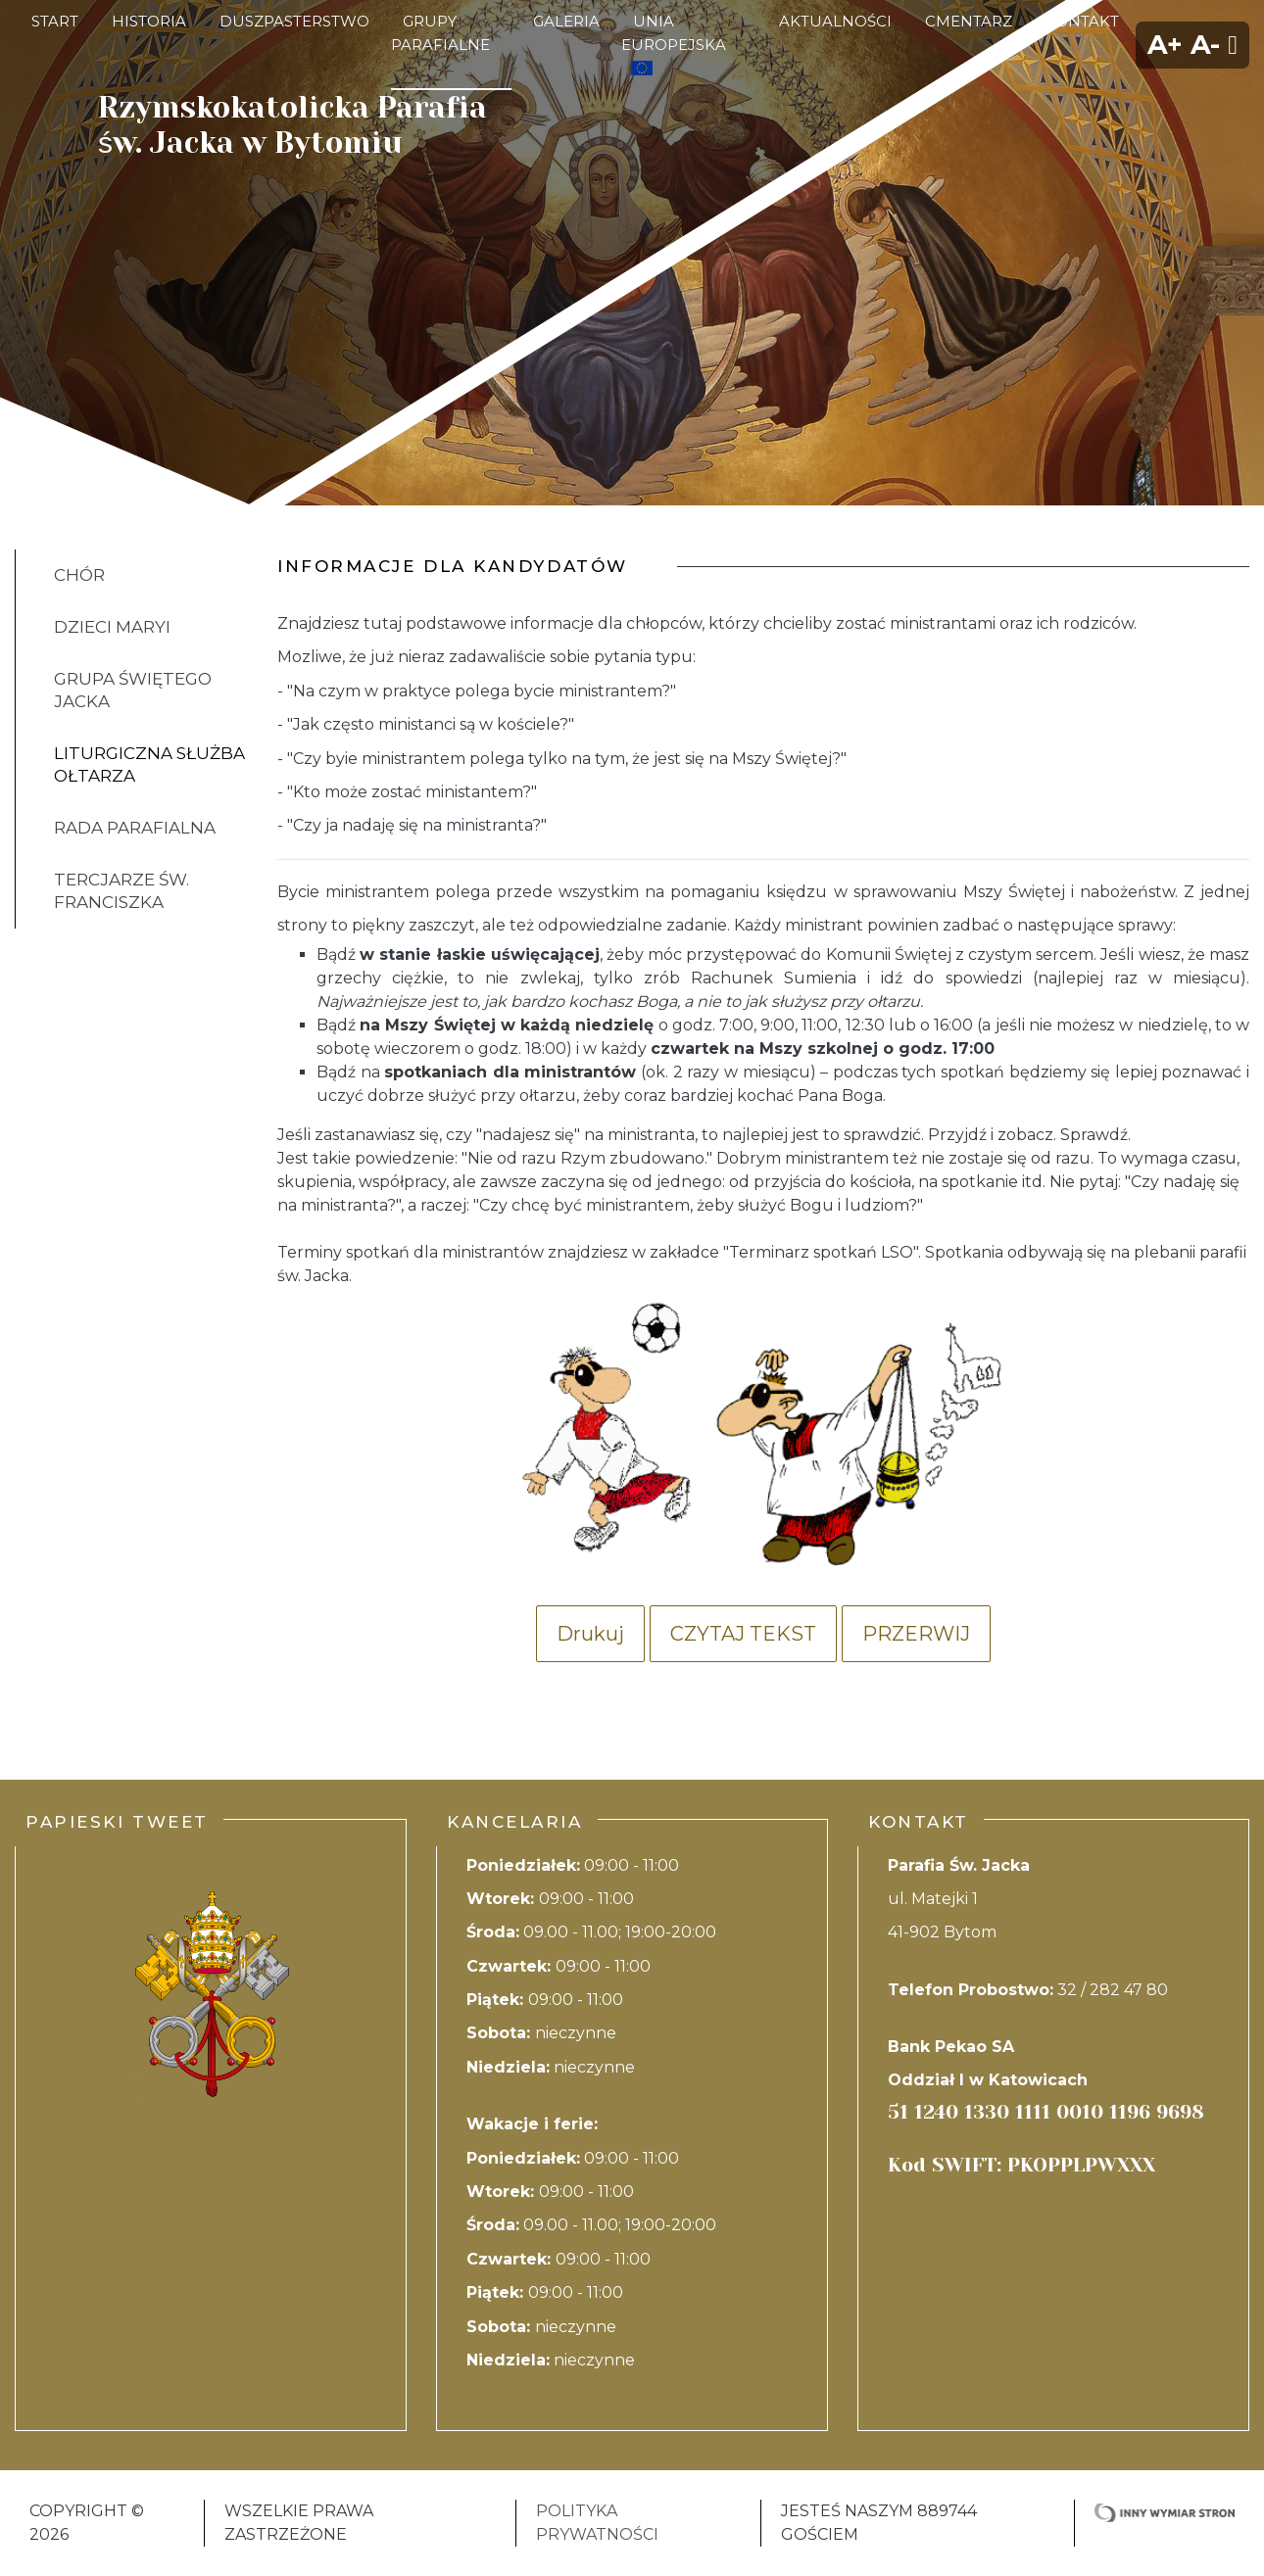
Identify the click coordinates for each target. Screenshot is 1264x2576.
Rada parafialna (135, 827)
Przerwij (916, 1634)
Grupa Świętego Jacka (133, 690)
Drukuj (590, 1634)
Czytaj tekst (743, 1634)
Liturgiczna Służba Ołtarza (149, 764)
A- (1205, 44)
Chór (79, 575)
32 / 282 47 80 (1112, 1989)
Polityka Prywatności (597, 2523)
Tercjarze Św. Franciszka (121, 891)
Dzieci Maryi (112, 627)
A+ (1165, 44)
